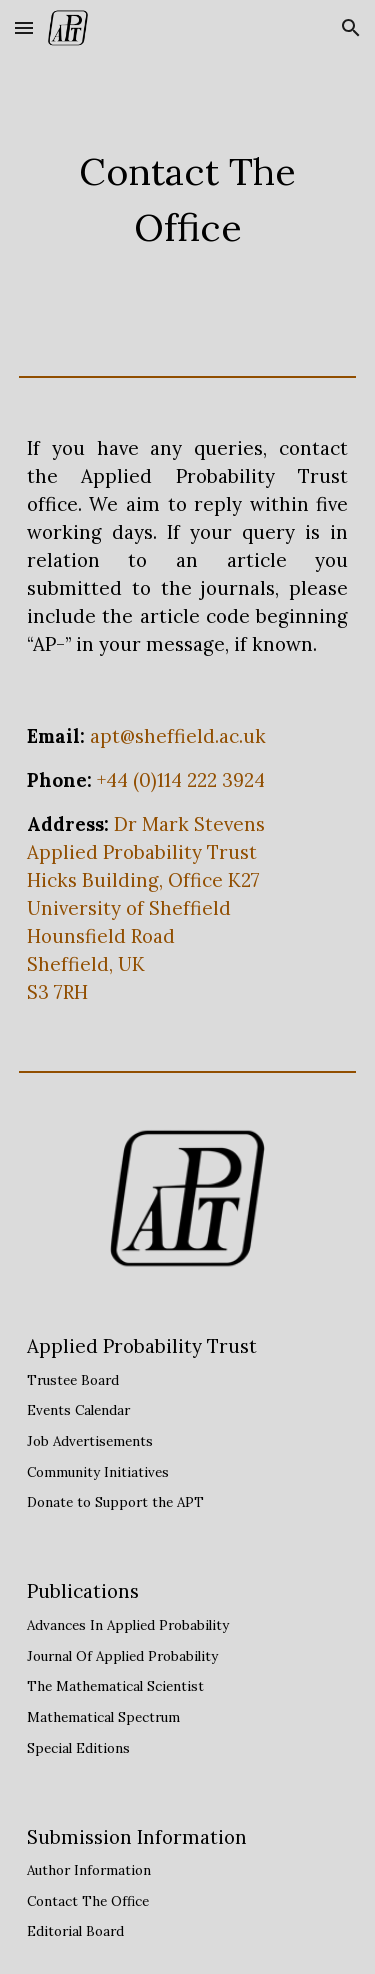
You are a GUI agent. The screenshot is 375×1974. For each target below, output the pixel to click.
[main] (188, 200)
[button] (24, 27)
